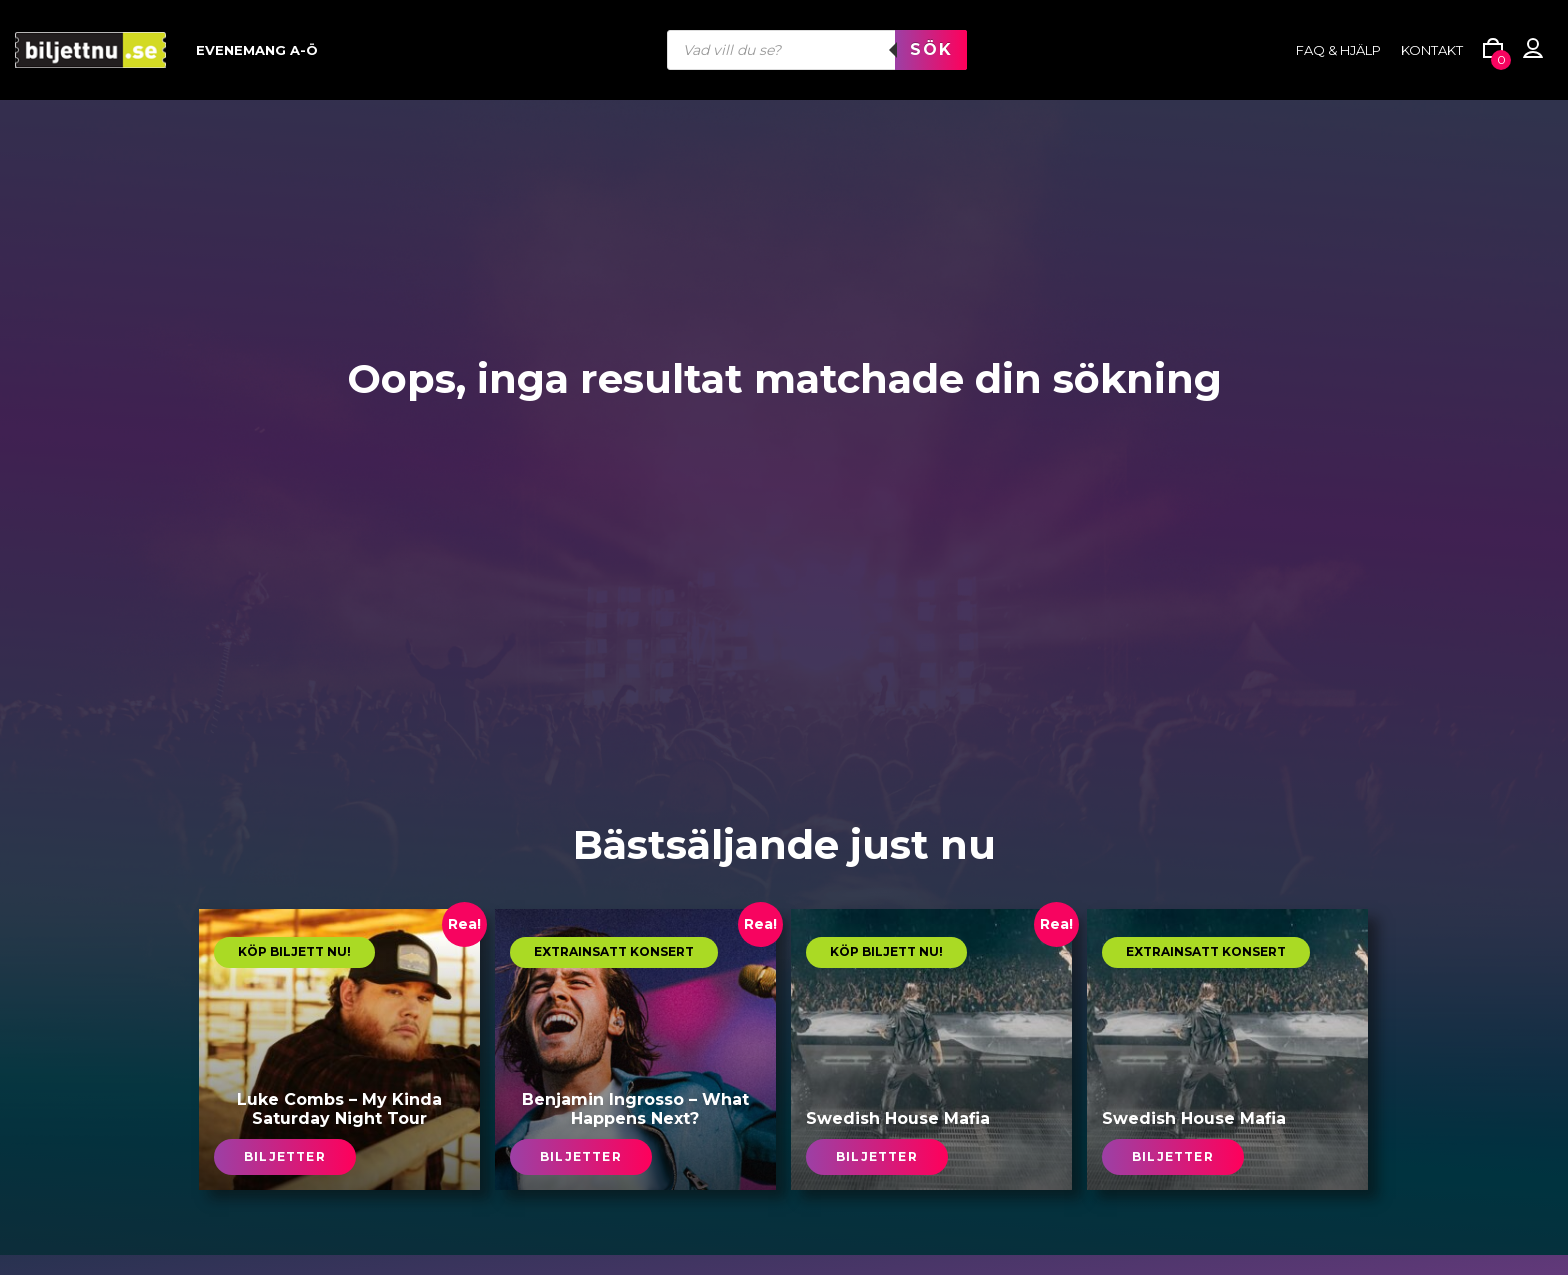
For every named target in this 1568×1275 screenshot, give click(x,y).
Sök (931, 49)
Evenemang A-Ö (257, 50)
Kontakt (1432, 50)
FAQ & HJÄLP (1338, 50)
